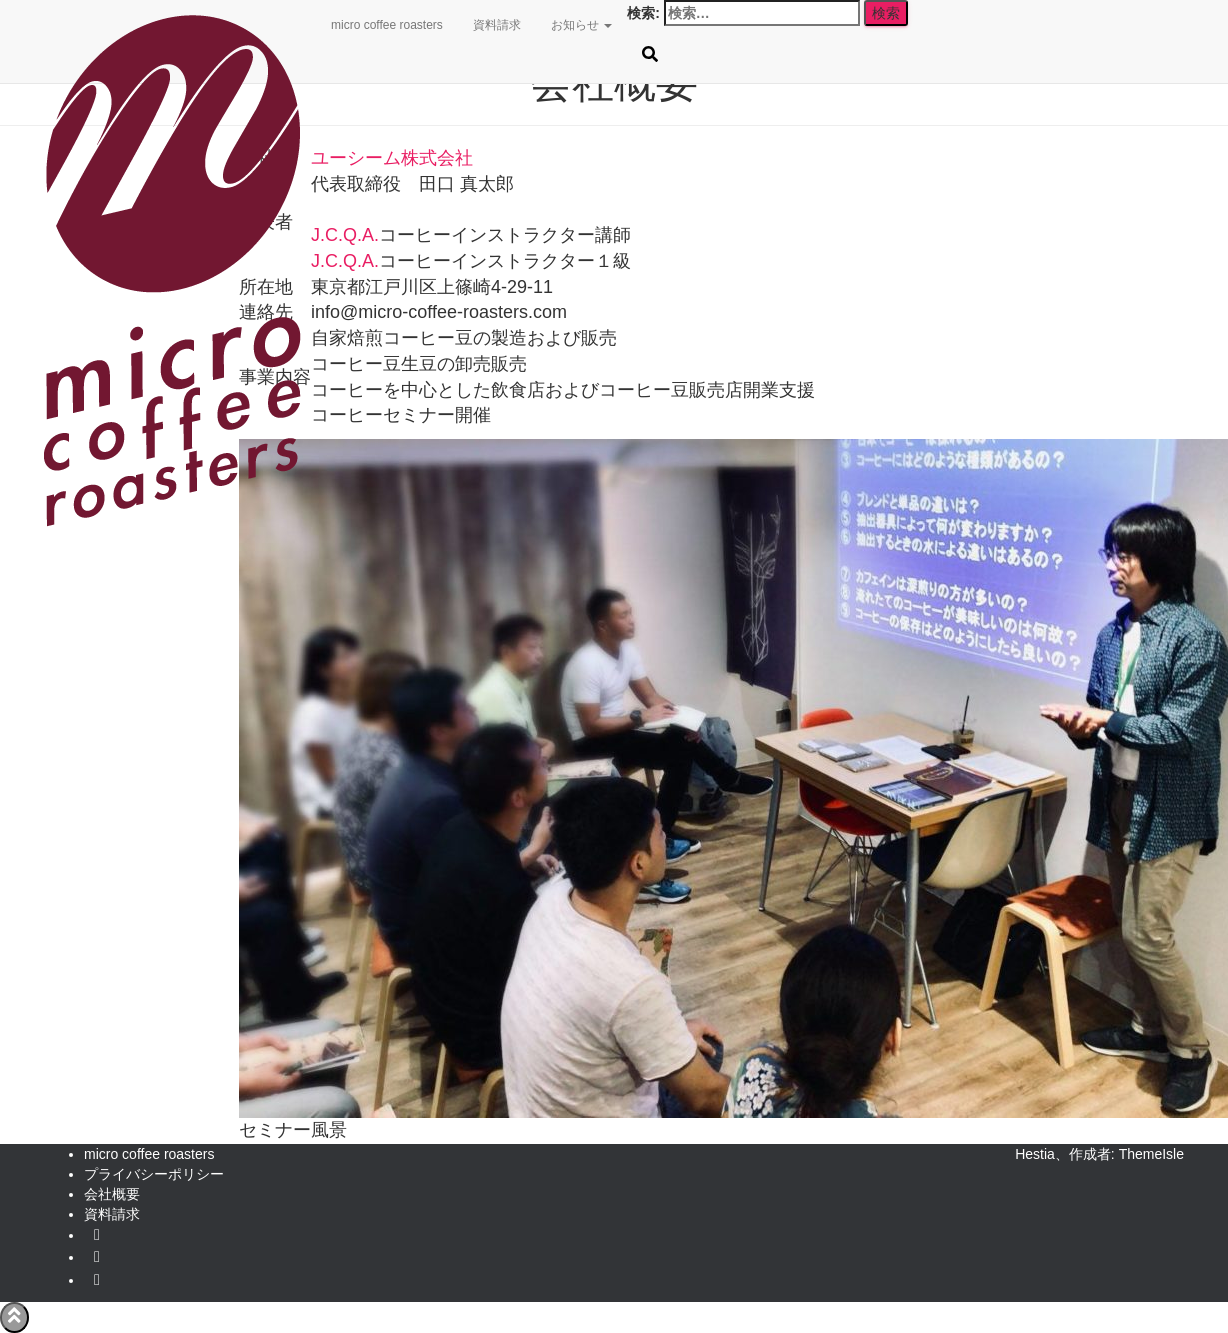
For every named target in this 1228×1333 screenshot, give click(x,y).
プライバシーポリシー (154, 1174)
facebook (97, 1262)
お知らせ (581, 25)
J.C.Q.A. (345, 235)
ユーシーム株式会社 (392, 158)
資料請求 (497, 25)
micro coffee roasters (387, 25)
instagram (97, 1285)
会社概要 (112, 1194)
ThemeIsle (1151, 1154)
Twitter (97, 1240)
